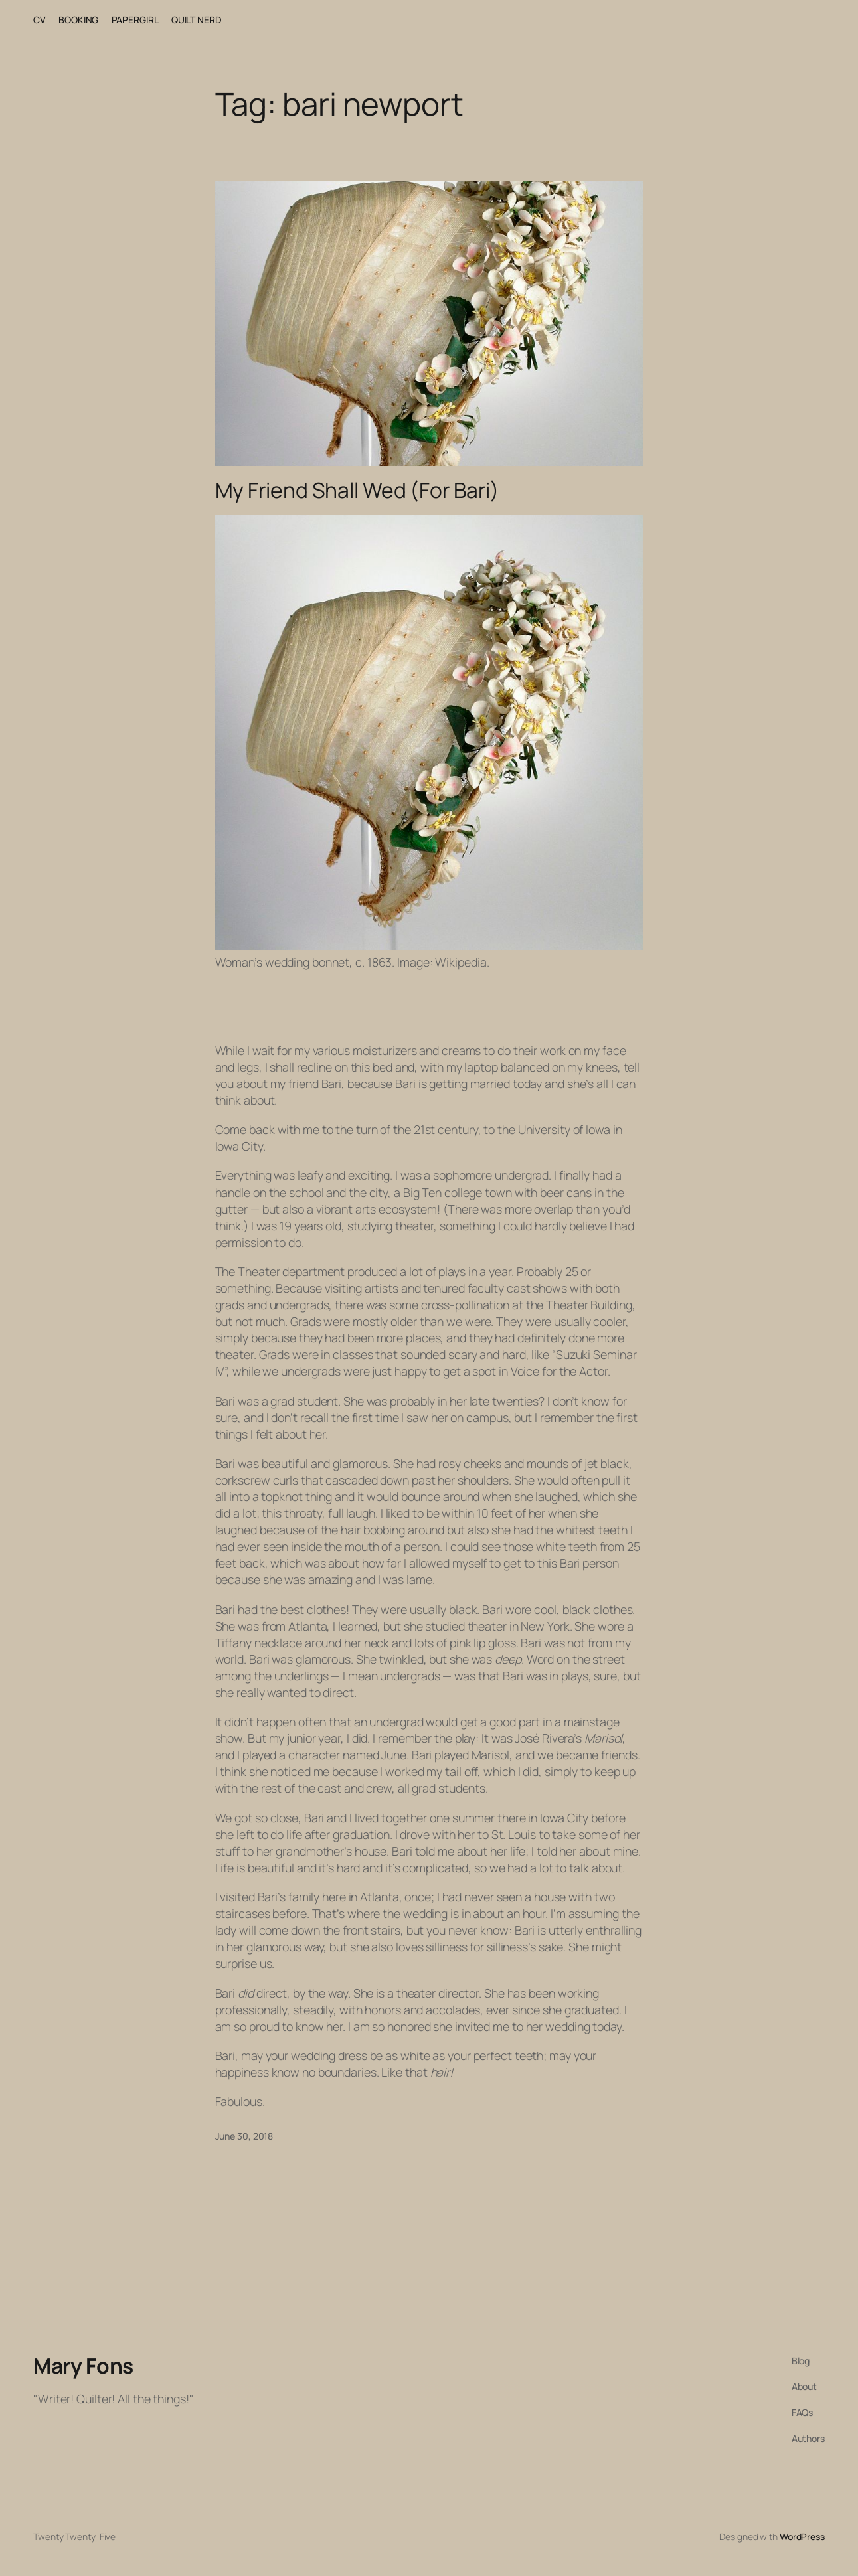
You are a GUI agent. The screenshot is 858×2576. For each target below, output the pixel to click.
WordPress (802, 2536)
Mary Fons (83, 2365)
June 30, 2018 (244, 2136)
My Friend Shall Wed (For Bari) (357, 491)
